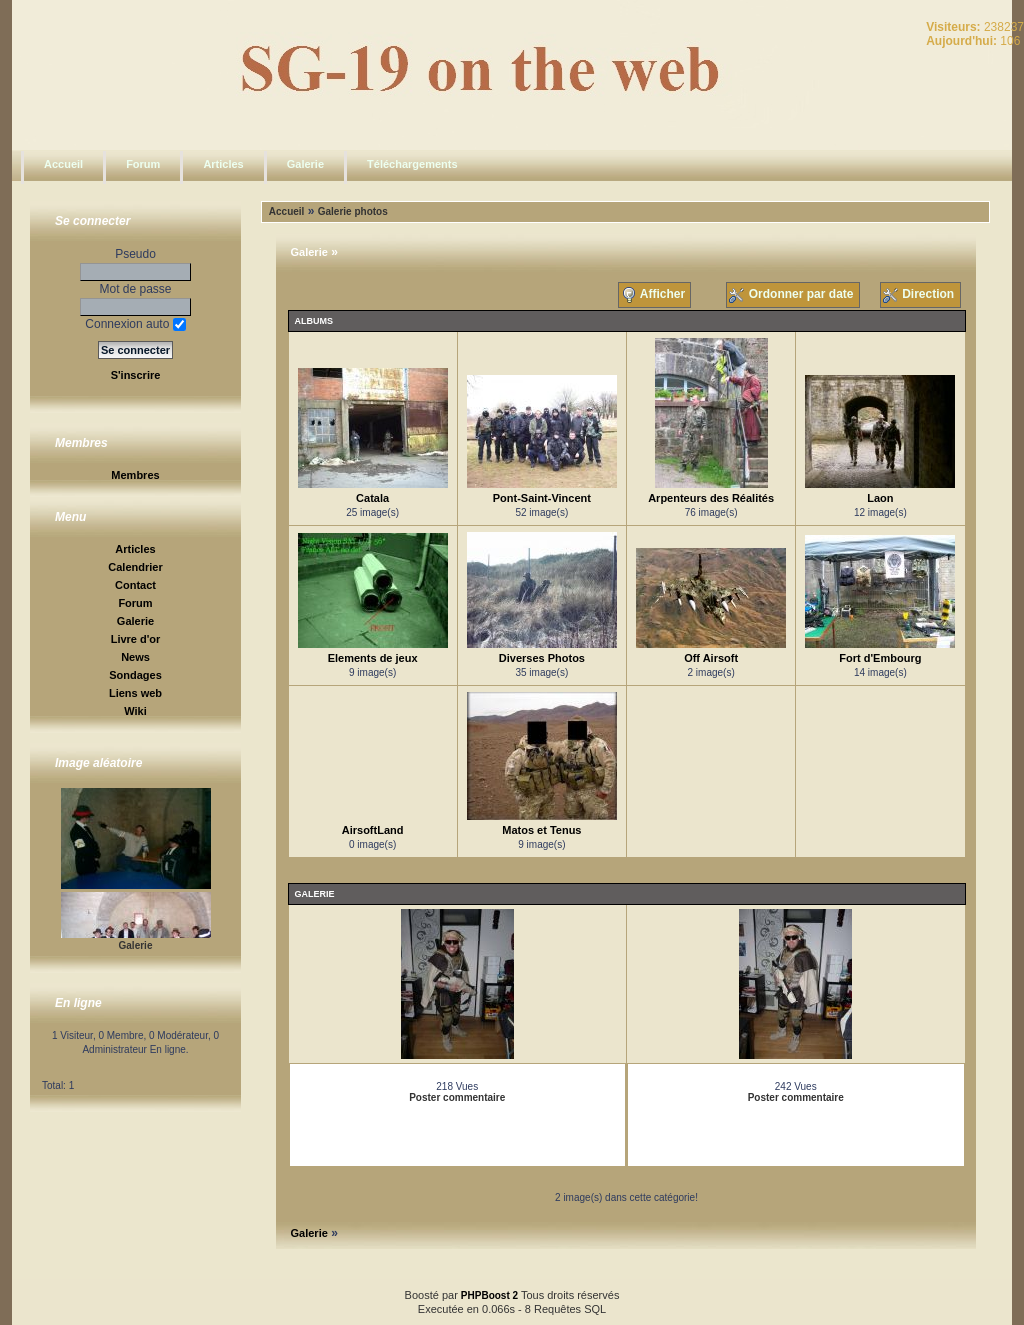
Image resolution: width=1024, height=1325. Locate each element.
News (135, 657)
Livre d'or (136, 639)
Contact (135, 585)
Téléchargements (412, 164)
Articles (223, 164)
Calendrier (135, 567)
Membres (135, 475)
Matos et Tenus (541, 830)
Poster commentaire (457, 1097)
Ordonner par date (792, 295)
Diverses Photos (542, 658)
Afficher (655, 295)
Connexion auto (135, 324)
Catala (372, 498)
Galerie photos (353, 211)
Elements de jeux (373, 658)
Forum (143, 164)
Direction (920, 295)
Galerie (305, 164)
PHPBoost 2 (489, 1295)
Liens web (135, 693)
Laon (880, 498)
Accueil (63, 164)
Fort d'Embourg (880, 658)
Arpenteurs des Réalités (711, 498)
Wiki (135, 711)
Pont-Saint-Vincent (542, 498)
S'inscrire (136, 375)
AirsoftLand (373, 830)
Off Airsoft (711, 658)
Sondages (135, 675)
